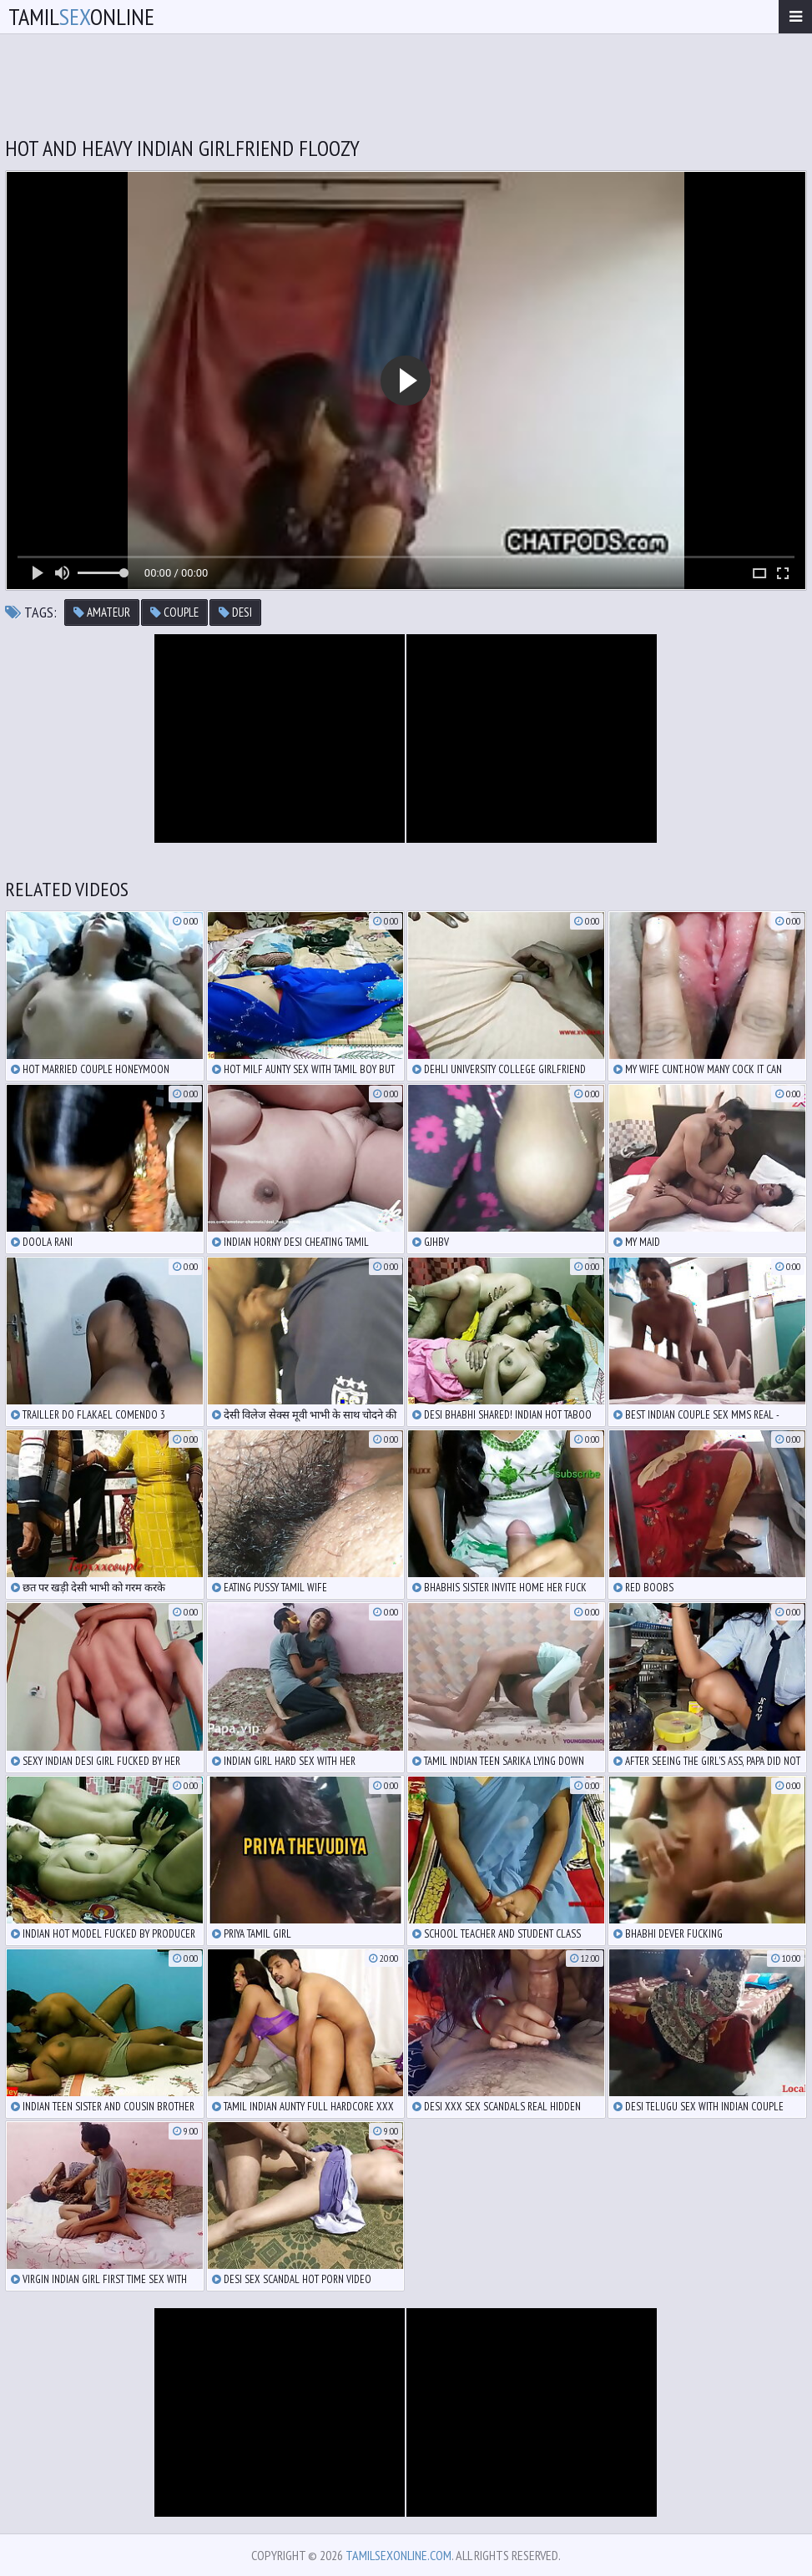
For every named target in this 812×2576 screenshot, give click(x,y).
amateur (101, 612)
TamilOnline (81, 16)
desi (235, 612)
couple (174, 612)
